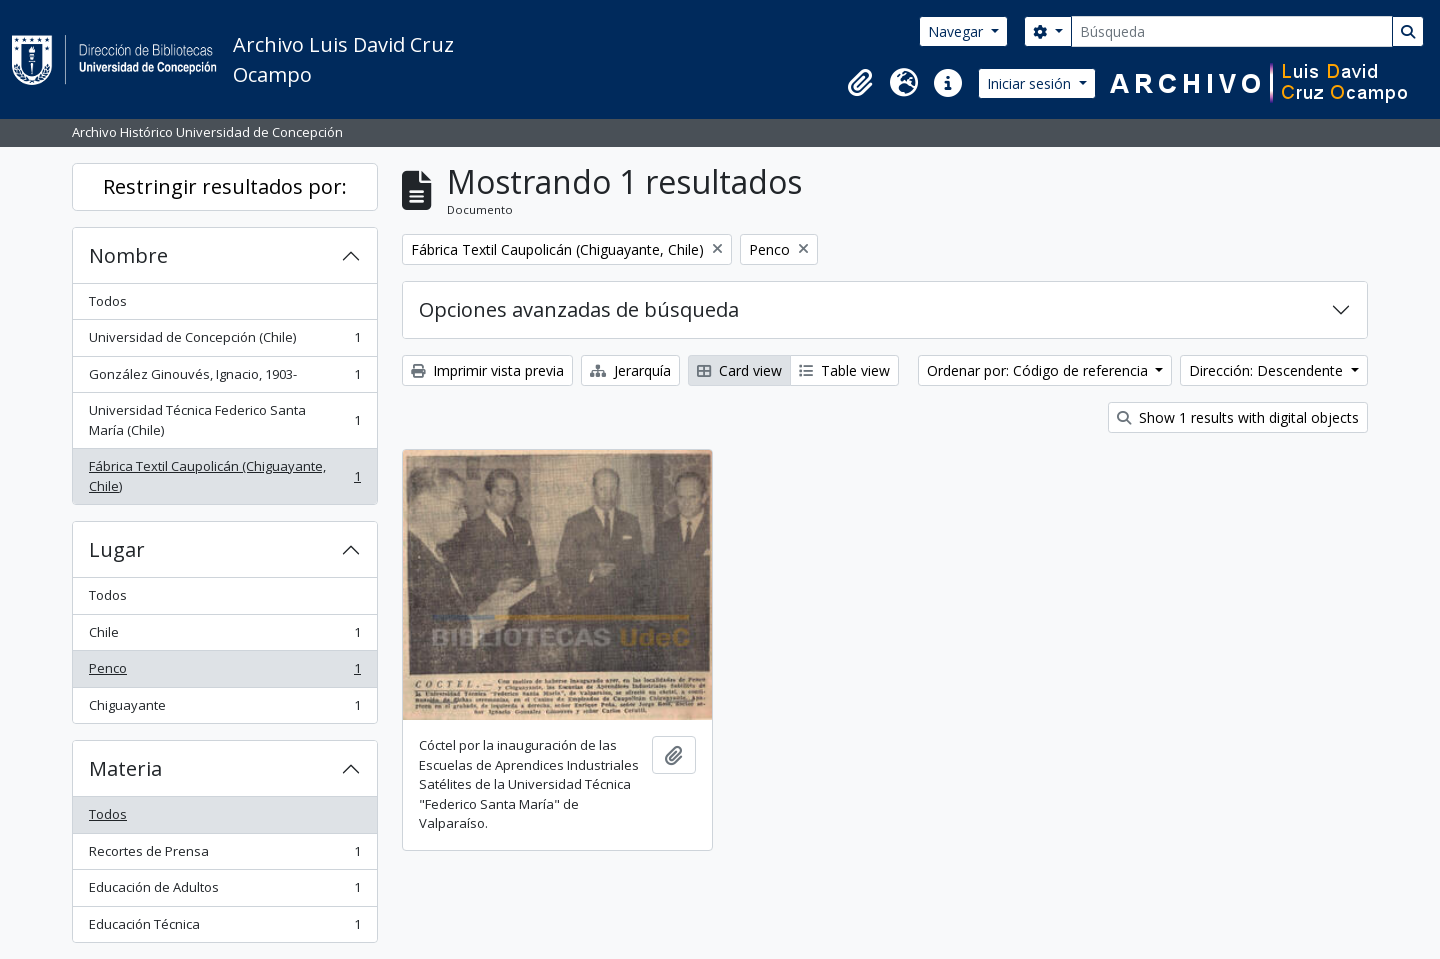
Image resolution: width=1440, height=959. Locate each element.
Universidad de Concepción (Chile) (224, 341)
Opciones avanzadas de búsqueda (579, 309)
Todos (108, 301)
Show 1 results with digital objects (1238, 417)
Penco (224, 672)
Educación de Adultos (224, 891)
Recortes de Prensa (224, 855)
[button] (860, 83)
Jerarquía (630, 370)
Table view (844, 370)
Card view (739, 370)
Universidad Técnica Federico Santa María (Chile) (224, 420)
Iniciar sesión (1031, 83)
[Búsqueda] (1232, 31)
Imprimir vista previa (487, 370)
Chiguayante (224, 709)
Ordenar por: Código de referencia (1039, 370)
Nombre (128, 255)
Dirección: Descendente (1268, 370)
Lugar (117, 549)
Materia (125, 768)
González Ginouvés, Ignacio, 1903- (224, 378)
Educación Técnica (224, 928)
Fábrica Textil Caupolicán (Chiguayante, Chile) (224, 476)
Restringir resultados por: (225, 186)
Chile (224, 636)
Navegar (957, 31)
